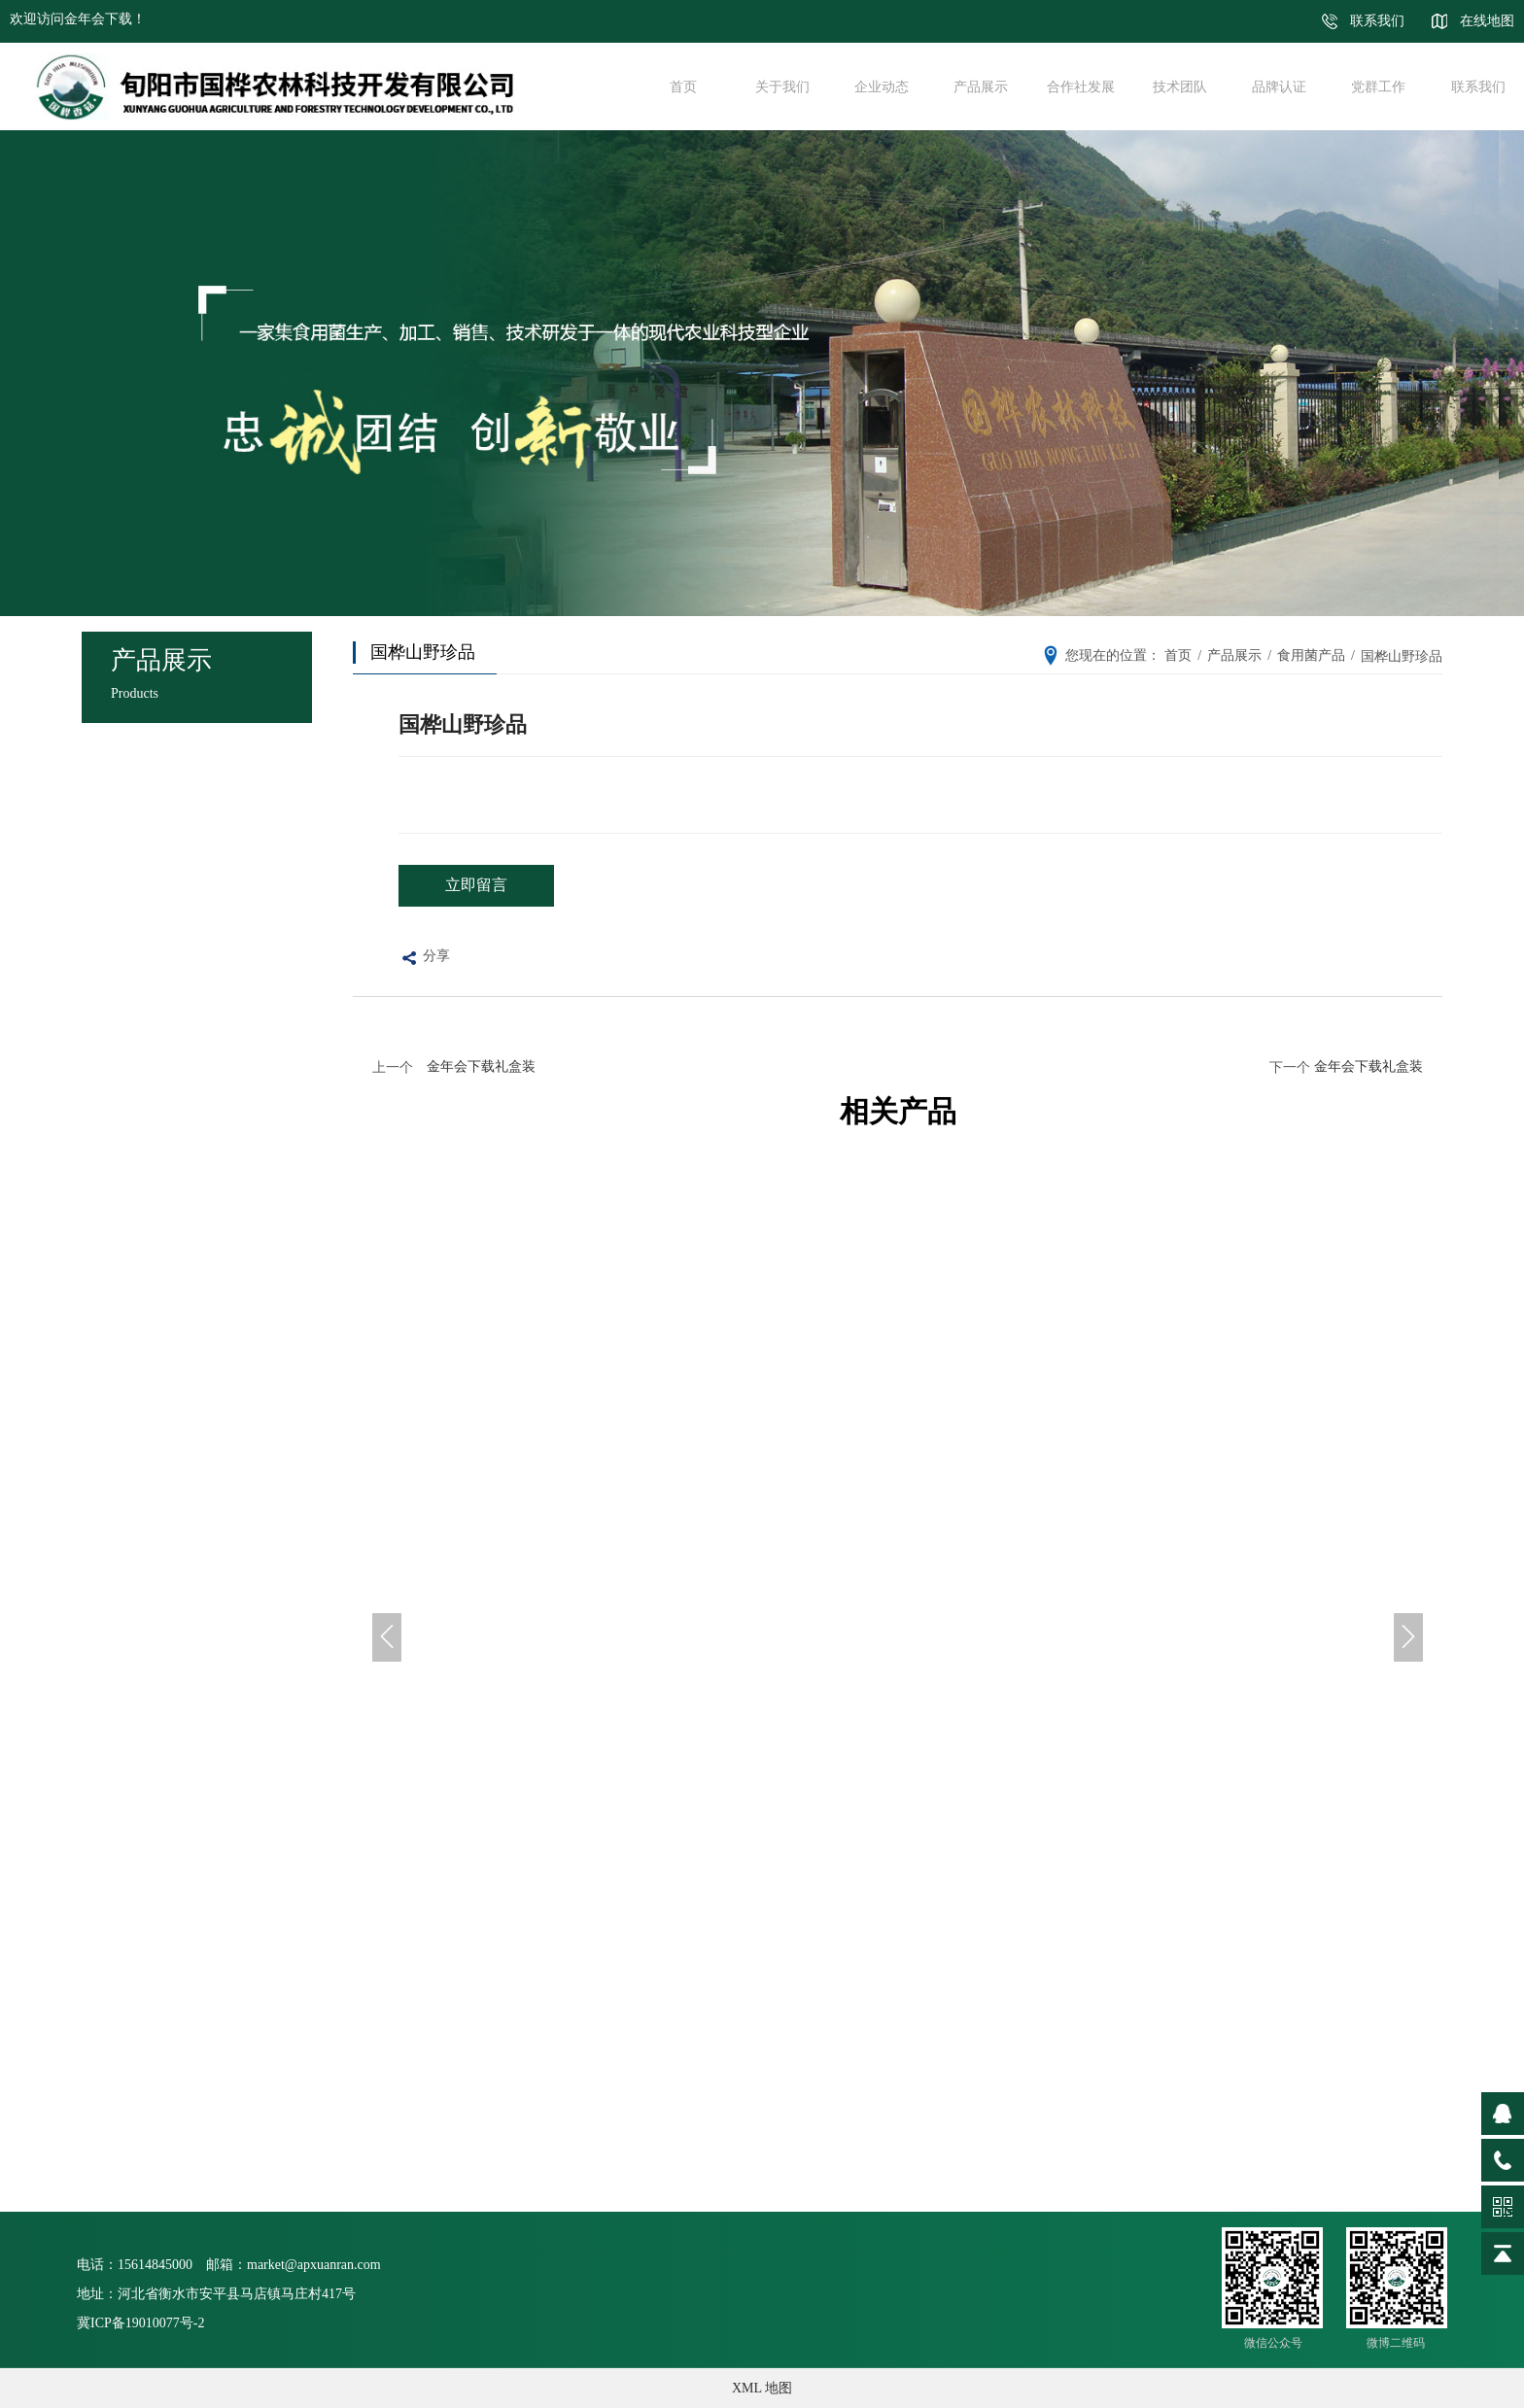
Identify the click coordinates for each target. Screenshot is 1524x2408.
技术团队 (1172, 86)
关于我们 (775, 86)
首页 (675, 86)
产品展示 (974, 86)
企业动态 (874, 86)
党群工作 (1371, 86)
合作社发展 (1073, 86)
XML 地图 (762, 2388)
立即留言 (476, 885)
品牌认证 (1271, 86)
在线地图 (1487, 21)
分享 (424, 958)
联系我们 (1377, 21)
